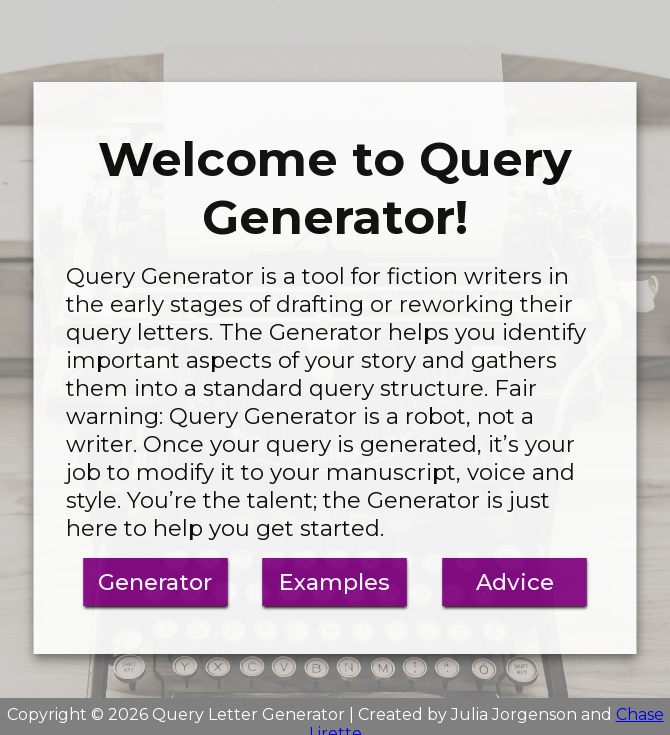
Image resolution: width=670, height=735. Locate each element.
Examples (334, 582)
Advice (515, 582)
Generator (155, 582)
